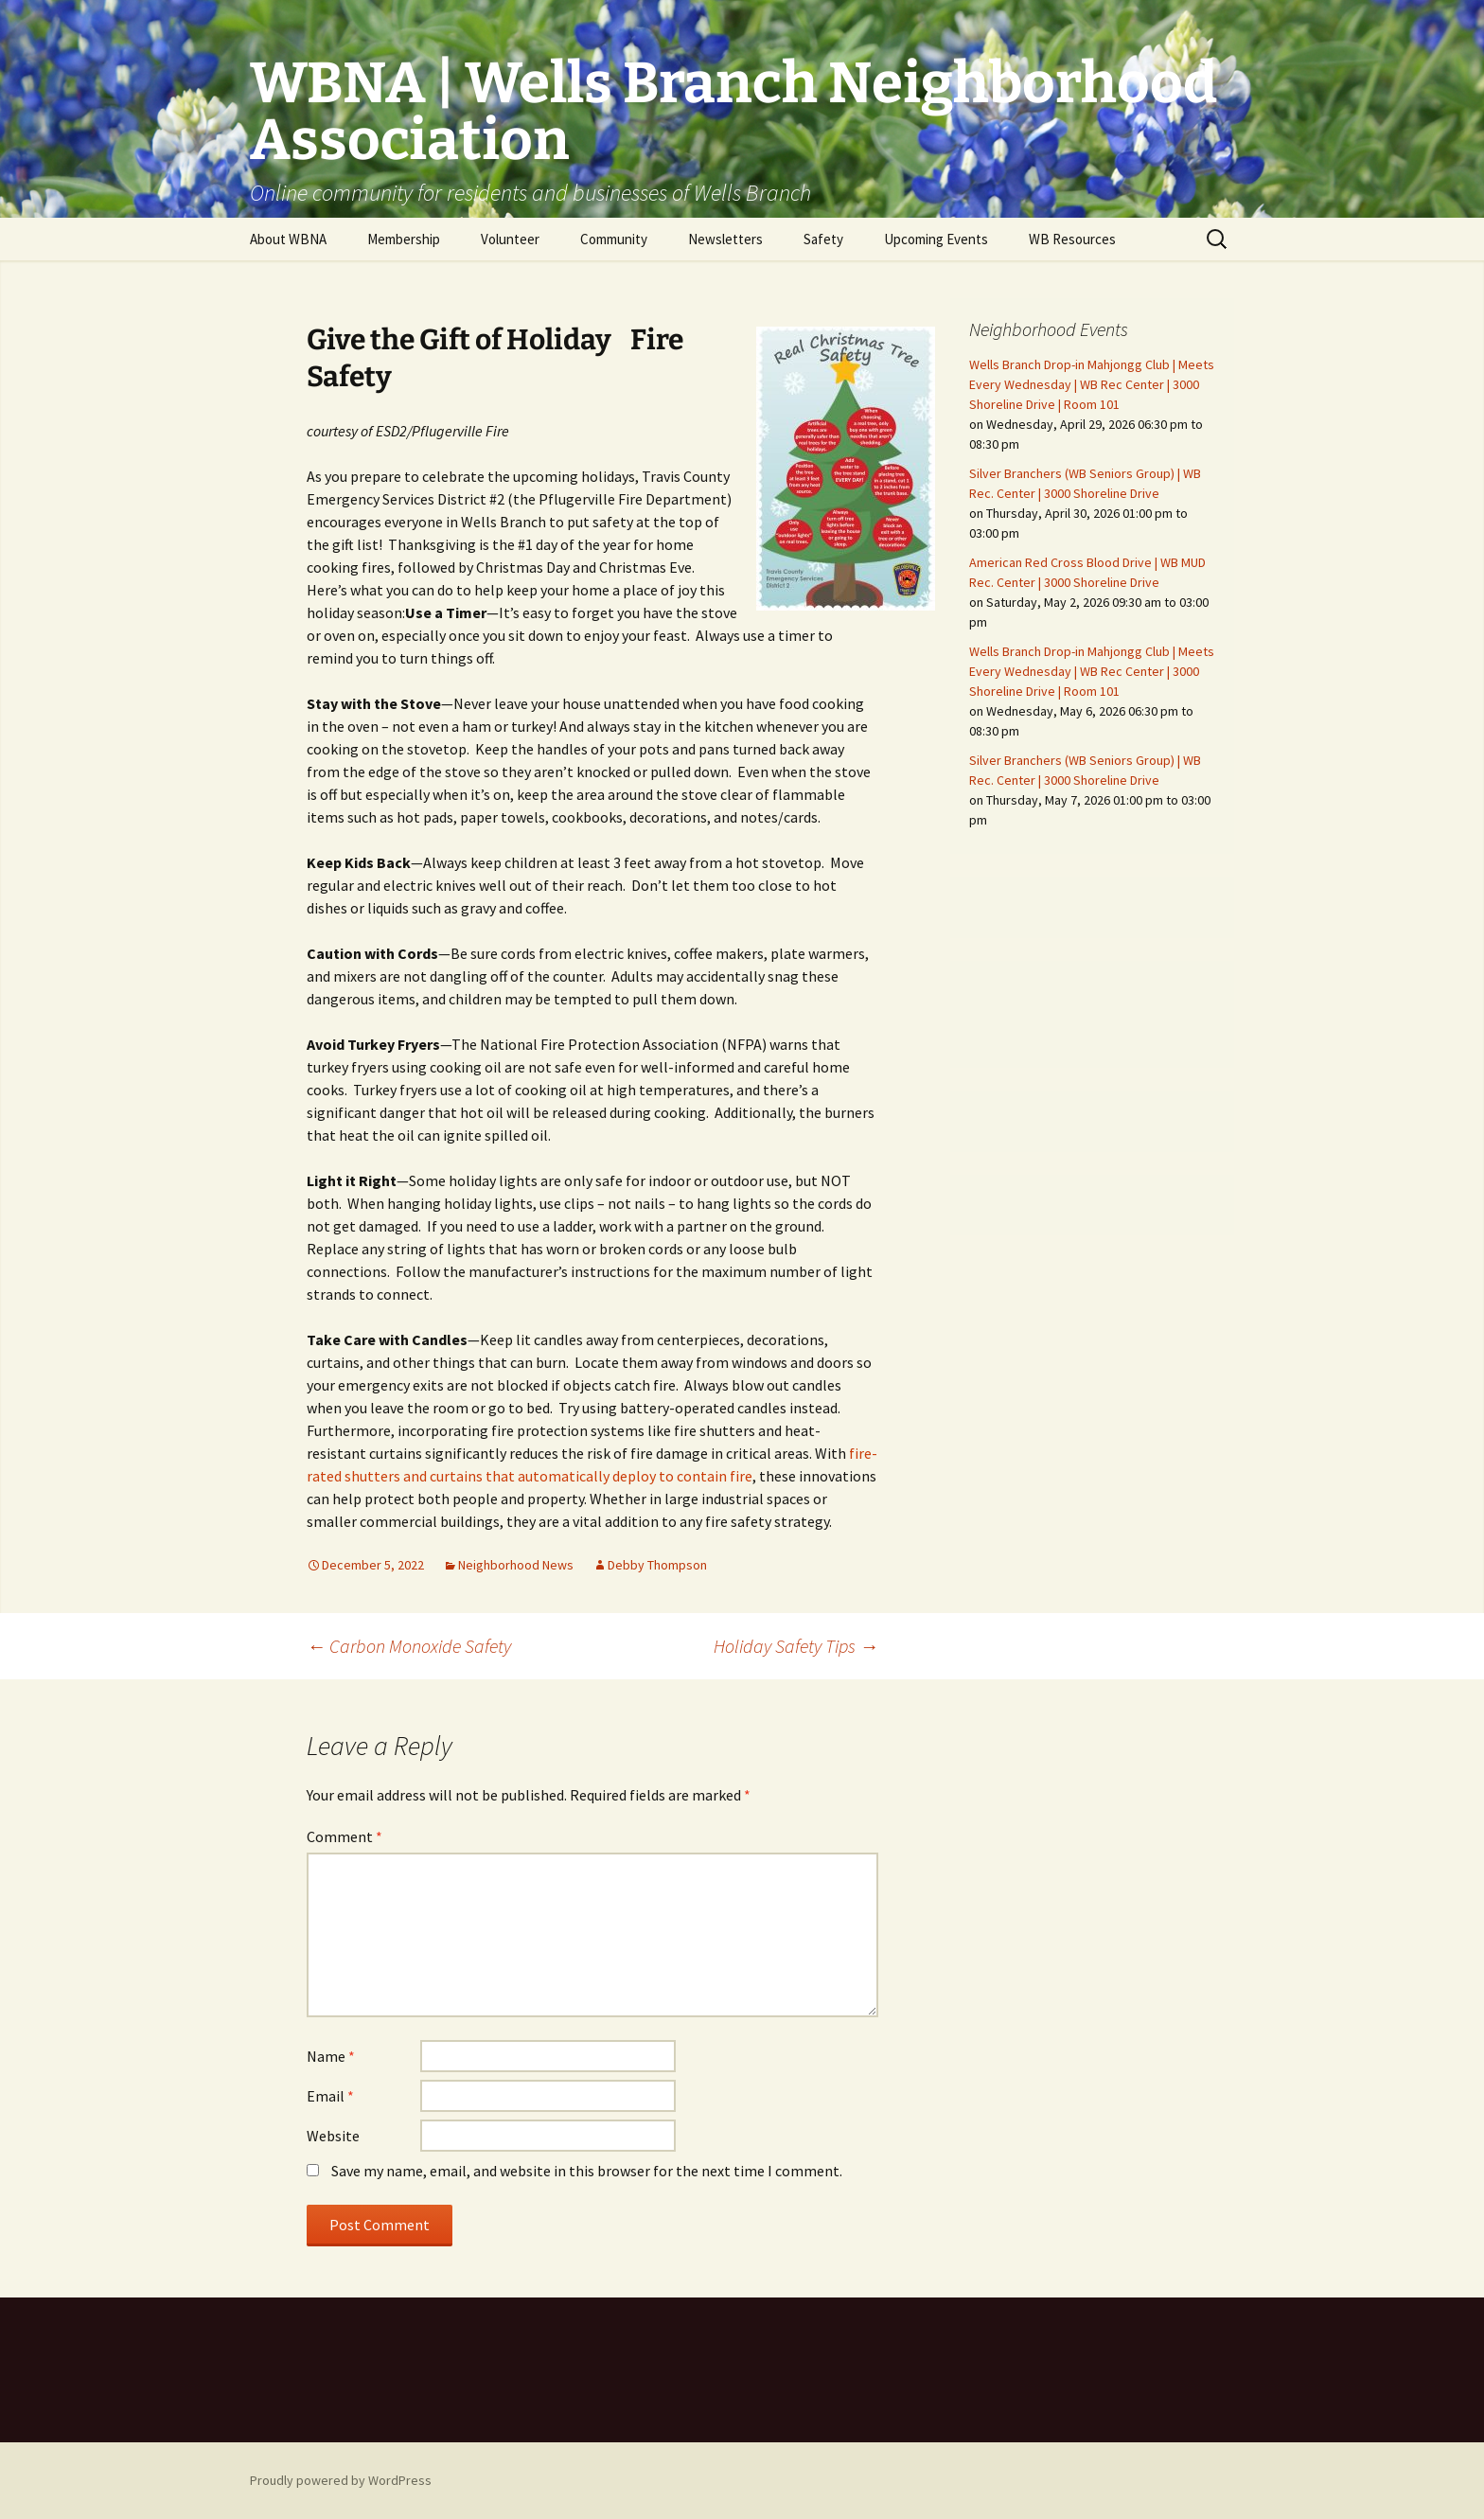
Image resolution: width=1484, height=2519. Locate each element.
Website (333, 2135)
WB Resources (1072, 239)
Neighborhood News (516, 1564)
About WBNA (288, 239)
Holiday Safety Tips (796, 1646)
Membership (403, 239)
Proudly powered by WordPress (341, 2480)
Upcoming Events (936, 239)
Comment (344, 1836)
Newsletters (725, 239)
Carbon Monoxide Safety (409, 1646)
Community (613, 239)
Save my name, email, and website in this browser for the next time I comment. (586, 2170)
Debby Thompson (657, 1564)
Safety (823, 239)
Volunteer (510, 239)
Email (330, 2095)
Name (331, 2056)
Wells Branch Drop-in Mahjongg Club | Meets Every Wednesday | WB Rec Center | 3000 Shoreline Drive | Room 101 (1091, 384)
